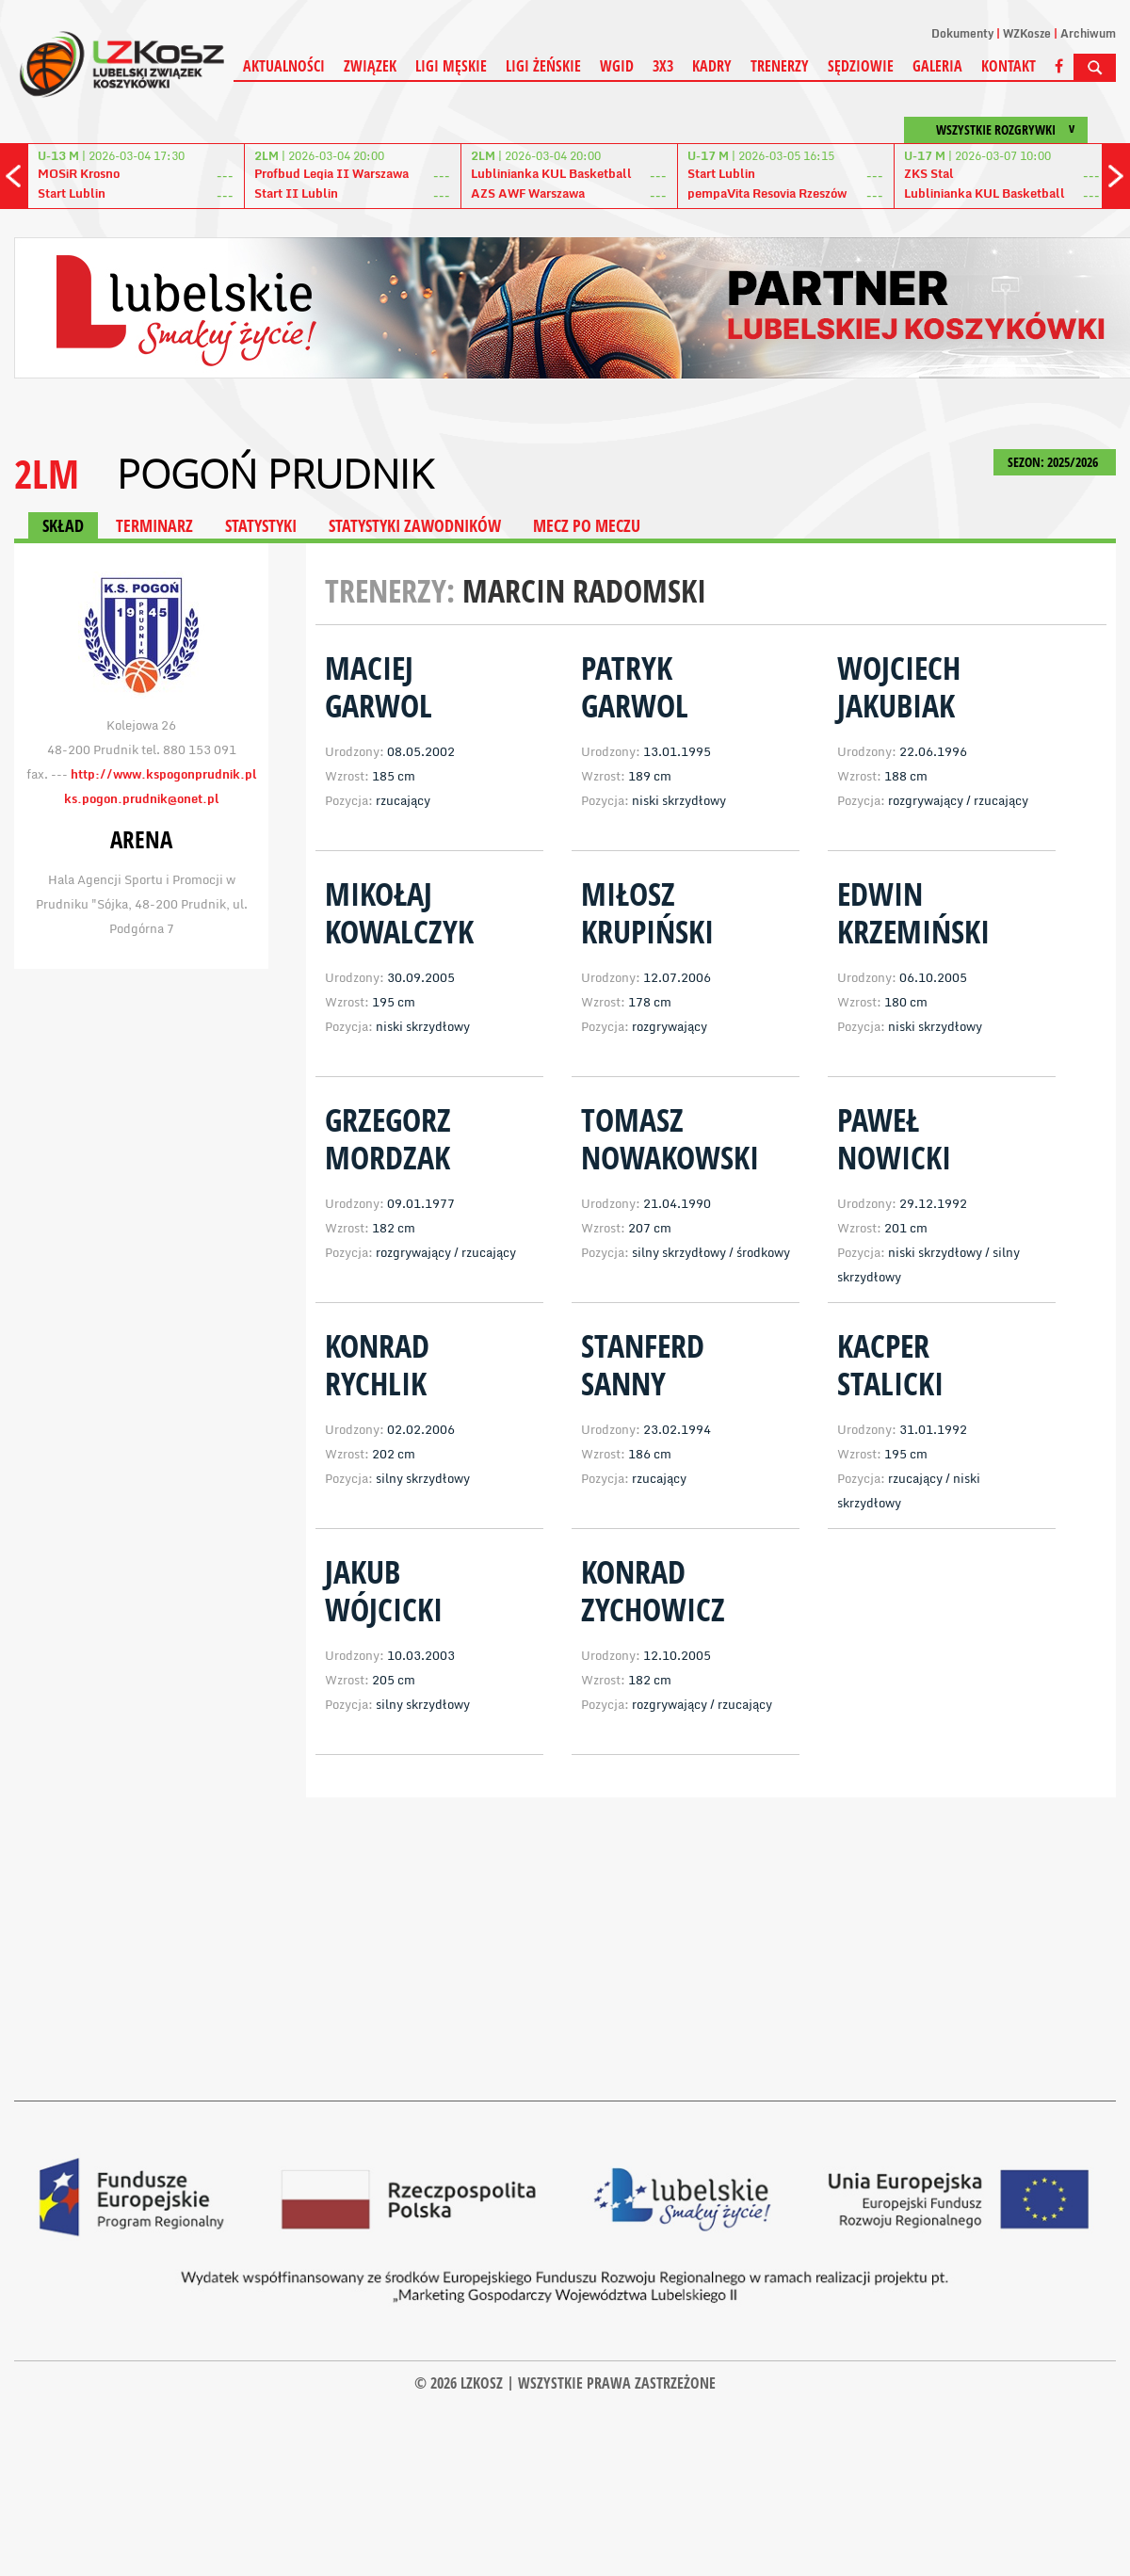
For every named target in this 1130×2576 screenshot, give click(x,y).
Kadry (712, 66)
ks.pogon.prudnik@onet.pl (141, 798)
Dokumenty (962, 33)
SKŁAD (63, 525)
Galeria (937, 66)
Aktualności (284, 66)
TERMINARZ (154, 525)
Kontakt (1008, 66)
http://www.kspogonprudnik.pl (164, 774)
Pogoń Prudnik (274, 473)
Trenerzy (780, 66)
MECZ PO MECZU (586, 525)
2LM (46, 473)
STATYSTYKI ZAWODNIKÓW (415, 525)
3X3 (663, 66)
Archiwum (1088, 33)
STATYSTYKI (261, 525)
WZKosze (1027, 33)
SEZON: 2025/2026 (1055, 462)
